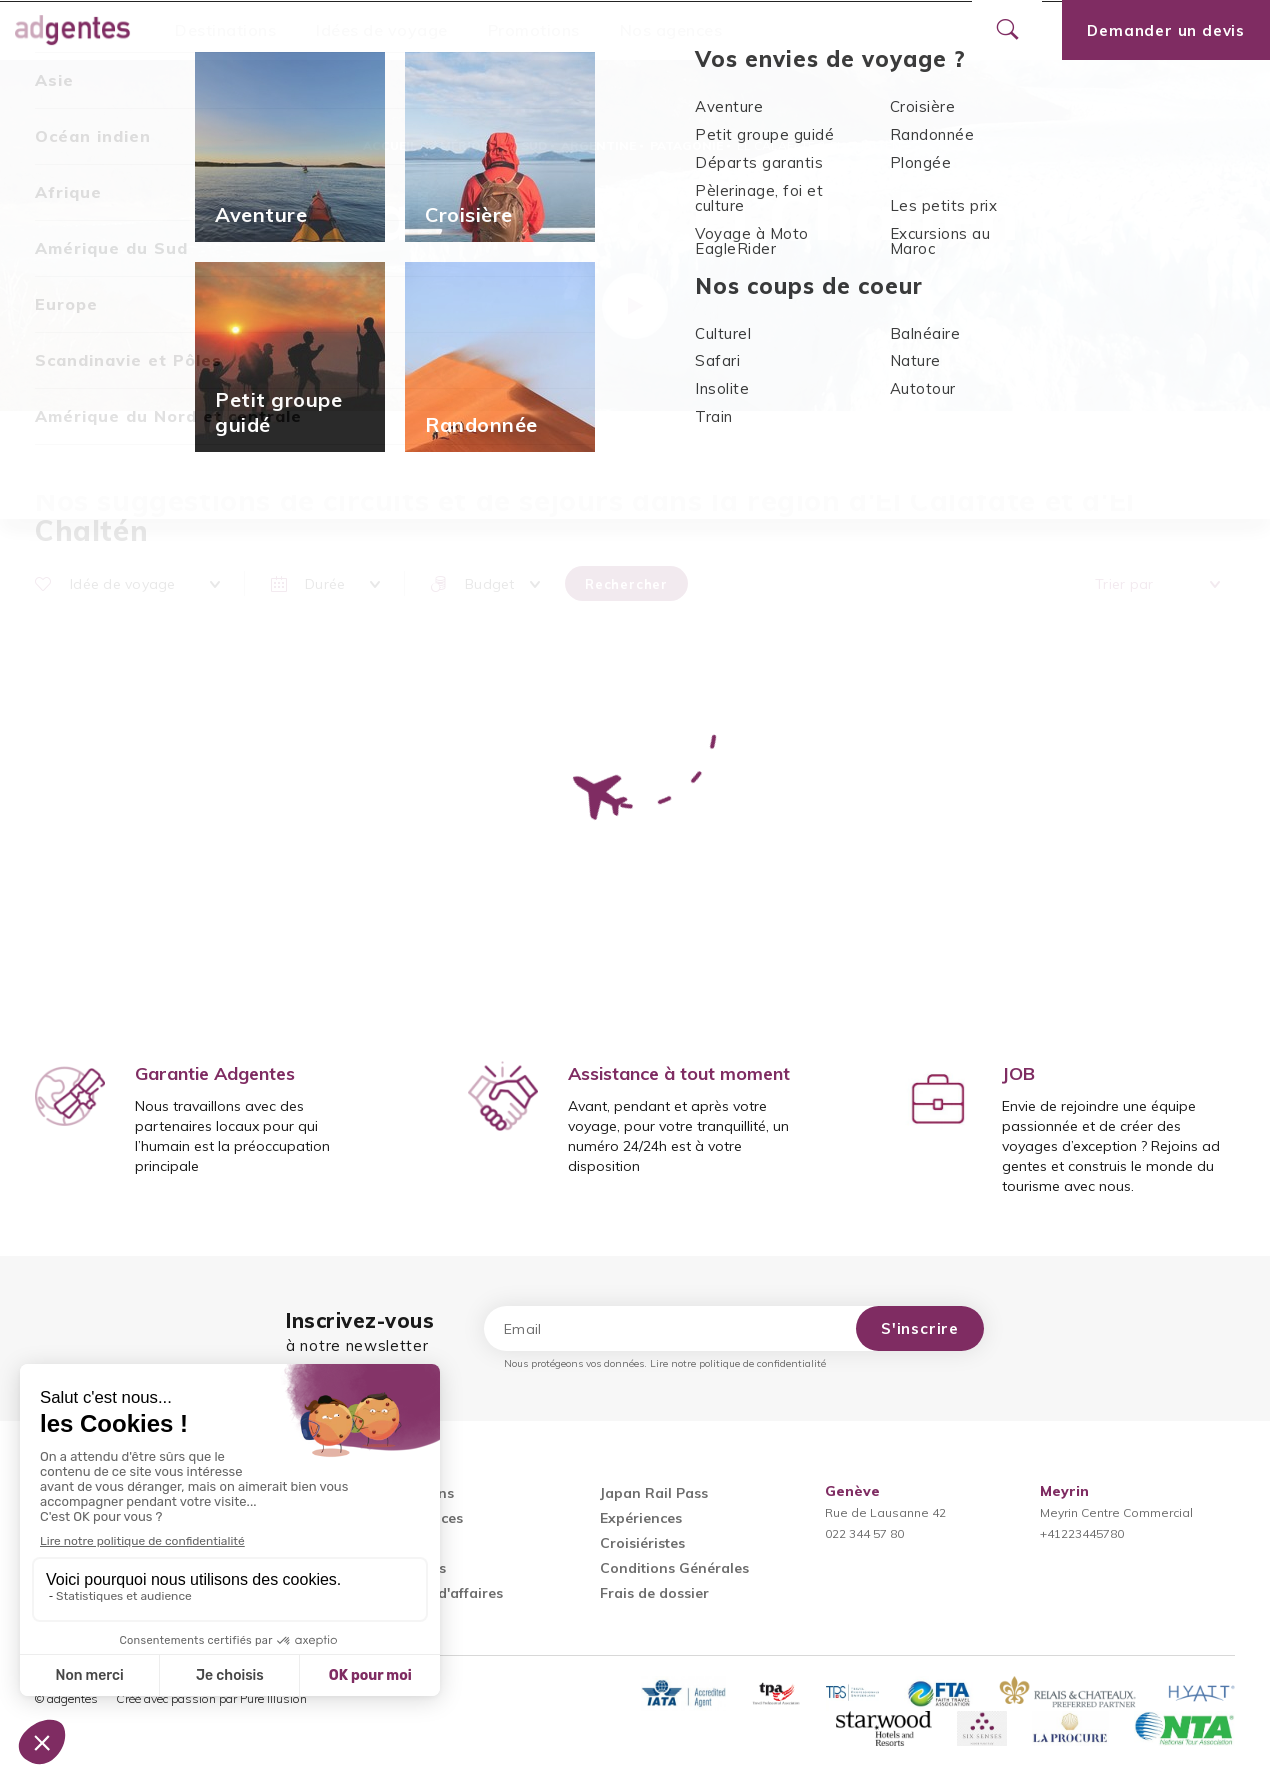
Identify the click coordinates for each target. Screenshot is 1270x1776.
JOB (1018, 1073)
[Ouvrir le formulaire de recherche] (1007, 30)
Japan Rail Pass (654, 1493)
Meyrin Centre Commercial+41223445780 (1116, 1512)
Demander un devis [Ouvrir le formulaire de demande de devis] (1166, 30)
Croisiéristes (642, 1543)
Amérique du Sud (489, 145)
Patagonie (686, 145)
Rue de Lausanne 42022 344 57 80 (885, 1512)
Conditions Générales (674, 1568)
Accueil (390, 145)
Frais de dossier (654, 1593)
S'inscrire (920, 1328)
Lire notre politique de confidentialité (738, 1363)
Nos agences (671, 30)
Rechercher (626, 584)
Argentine (598, 145)
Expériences (641, 1518)
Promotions (534, 30)
